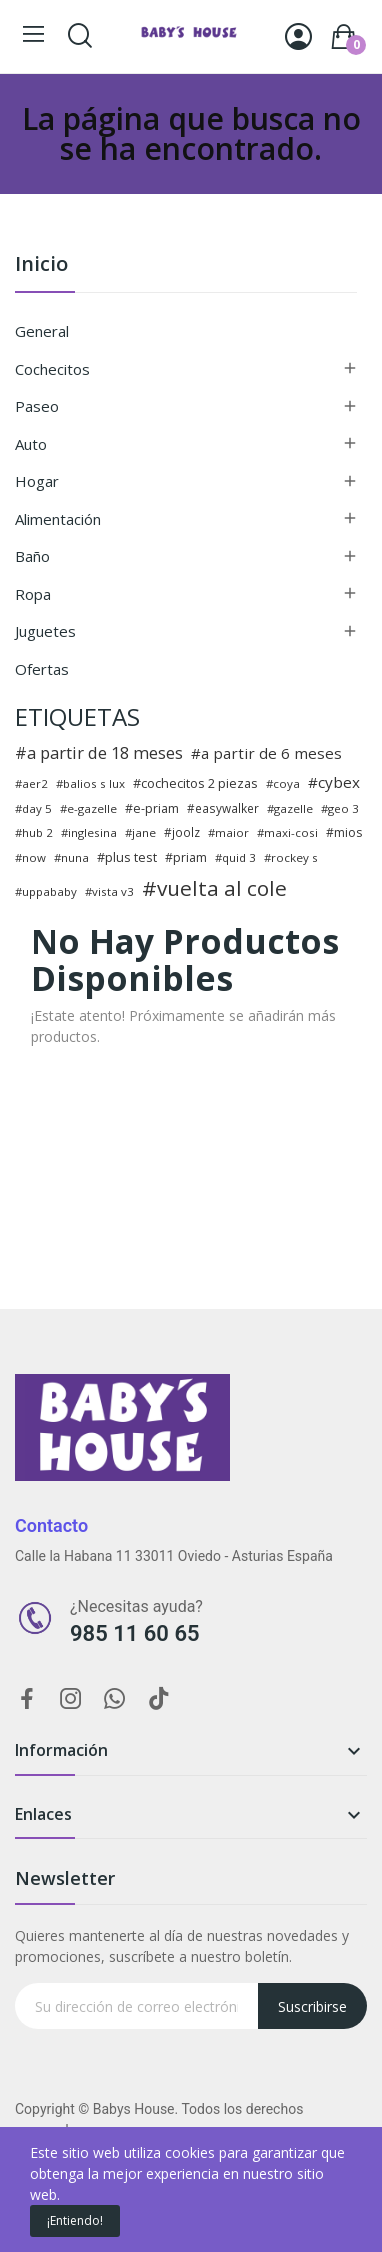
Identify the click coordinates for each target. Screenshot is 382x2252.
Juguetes (45, 631)
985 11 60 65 (135, 1633)
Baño (32, 556)
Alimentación (58, 519)
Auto (31, 444)
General (42, 331)
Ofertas (42, 669)
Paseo (37, 406)
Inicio (41, 265)
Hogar (37, 481)
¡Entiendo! (75, 2220)
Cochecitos (52, 369)
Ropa (33, 594)
